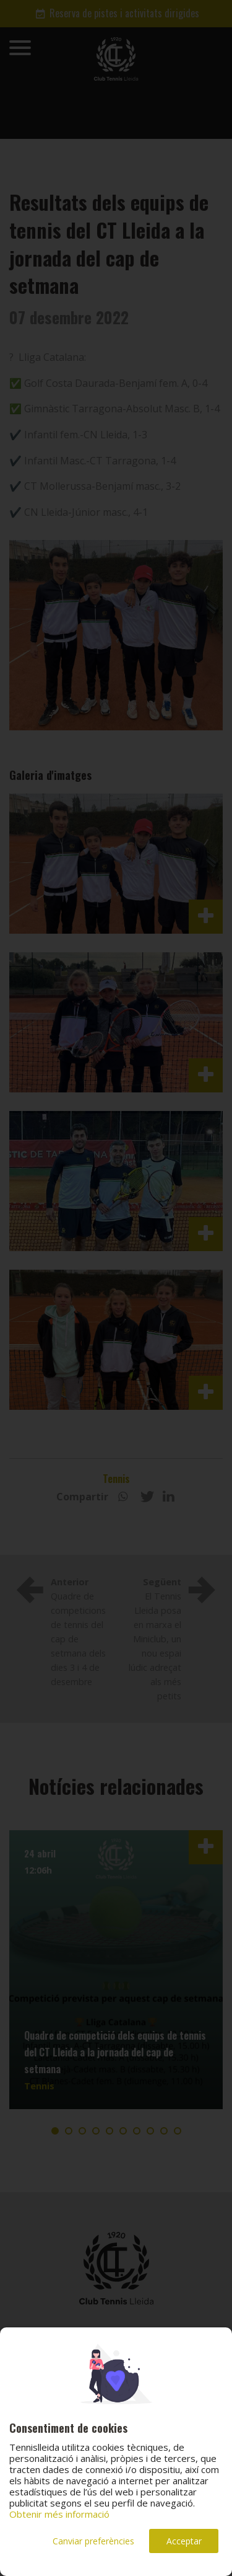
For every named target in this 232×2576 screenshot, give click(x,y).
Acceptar (184, 2541)
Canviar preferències (93, 2541)
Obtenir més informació (59, 2514)
